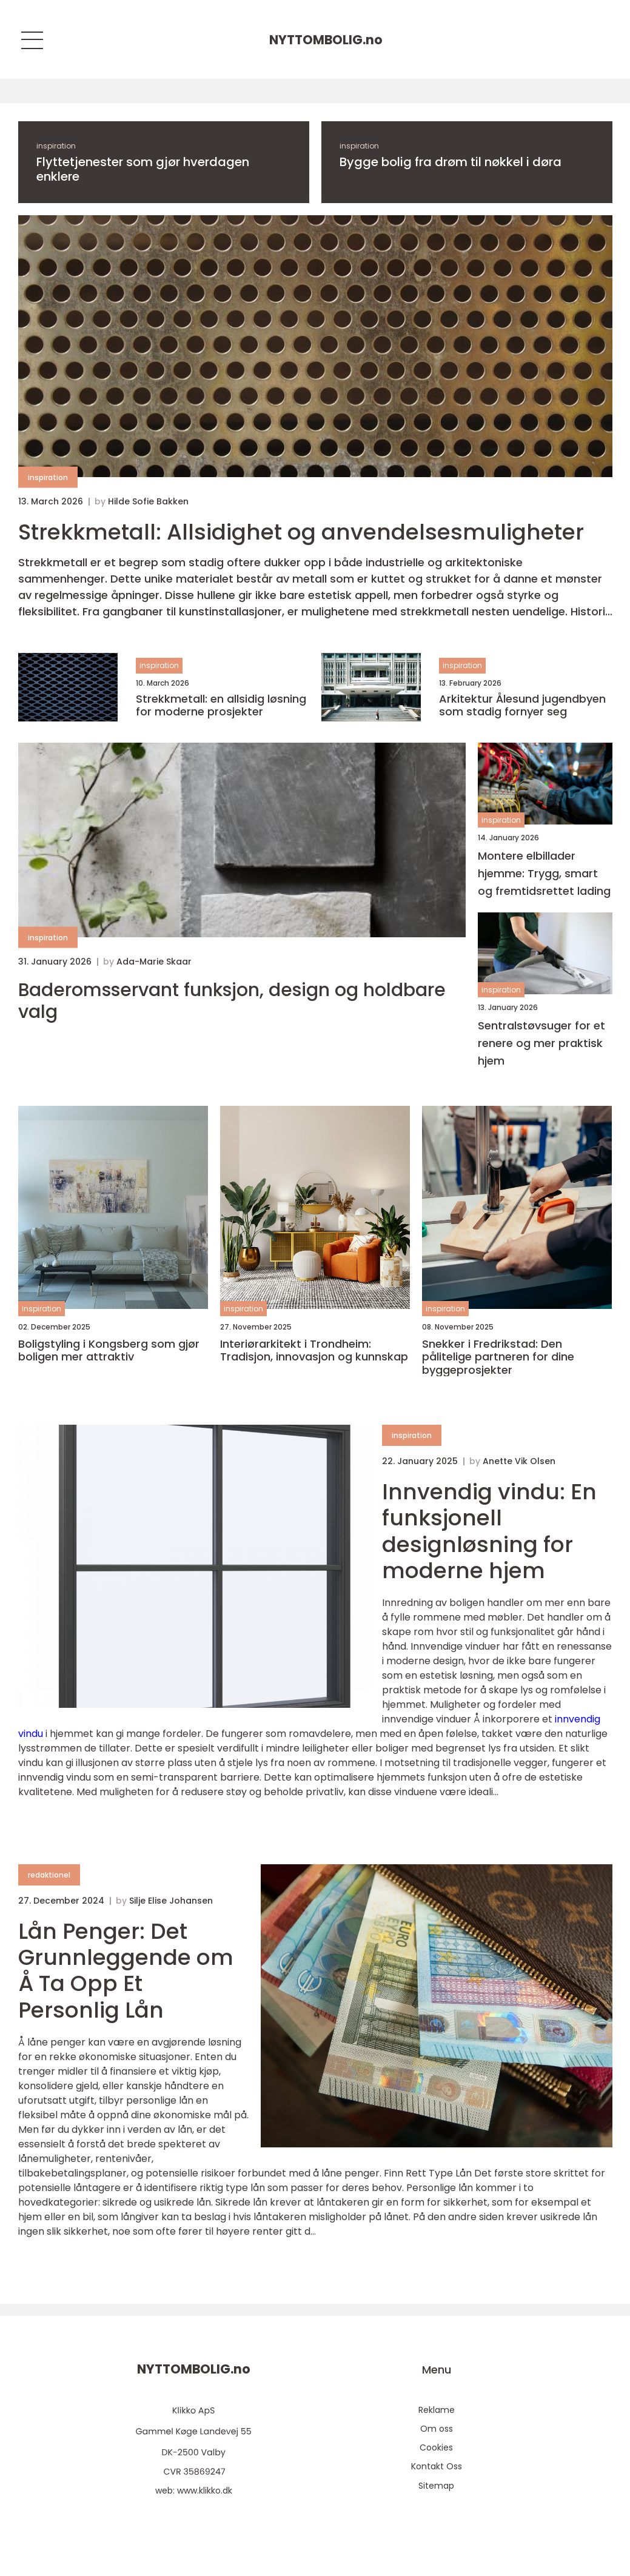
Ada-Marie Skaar (154, 961)
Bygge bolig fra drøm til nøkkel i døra (450, 162)
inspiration (56, 146)
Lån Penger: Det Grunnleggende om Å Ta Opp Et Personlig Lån (125, 1971)
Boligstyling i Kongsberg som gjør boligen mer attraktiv (108, 1350)
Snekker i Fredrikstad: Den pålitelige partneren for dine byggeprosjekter (498, 1357)
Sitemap (436, 2486)
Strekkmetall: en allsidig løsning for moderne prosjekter (221, 705)
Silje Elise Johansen (171, 1900)
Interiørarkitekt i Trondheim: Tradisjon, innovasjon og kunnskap (314, 1350)
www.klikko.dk (204, 2490)
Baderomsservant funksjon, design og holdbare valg (232, 1001)
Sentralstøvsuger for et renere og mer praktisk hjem (541, 1043)
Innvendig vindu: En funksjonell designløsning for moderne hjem (489, 1531)
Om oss (436, 2429)
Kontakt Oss (436, 2466)
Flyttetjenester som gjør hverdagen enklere (142, 169)
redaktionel (49, 1875)
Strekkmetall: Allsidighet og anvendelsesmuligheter (301, 532)
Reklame (436, 2410)
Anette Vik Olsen (519, 1461)
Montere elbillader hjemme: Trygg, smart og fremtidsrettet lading (544, 873)
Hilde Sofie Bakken (148, 501)
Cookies (436, 2447)
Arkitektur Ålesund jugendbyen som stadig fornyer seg (522, 705)
